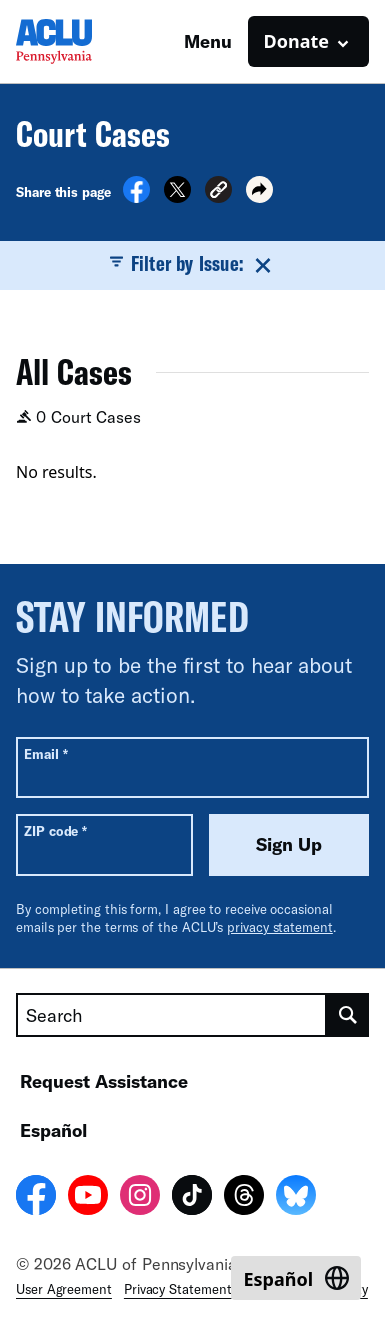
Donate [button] (296, 41)
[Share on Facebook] (136, 197)
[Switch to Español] (296, 1278)
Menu (208, 41)
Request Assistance (104, 1081)
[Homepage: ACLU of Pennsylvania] (86, 41)
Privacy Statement (178, 1289)
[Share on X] (177, 197)
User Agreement (64, 1289)
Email (45, 753)
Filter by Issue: (192, 264)
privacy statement (280, 927)
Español (53, 1130)
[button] (218, 192)
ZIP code (55, 830)
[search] (348, 1015)
